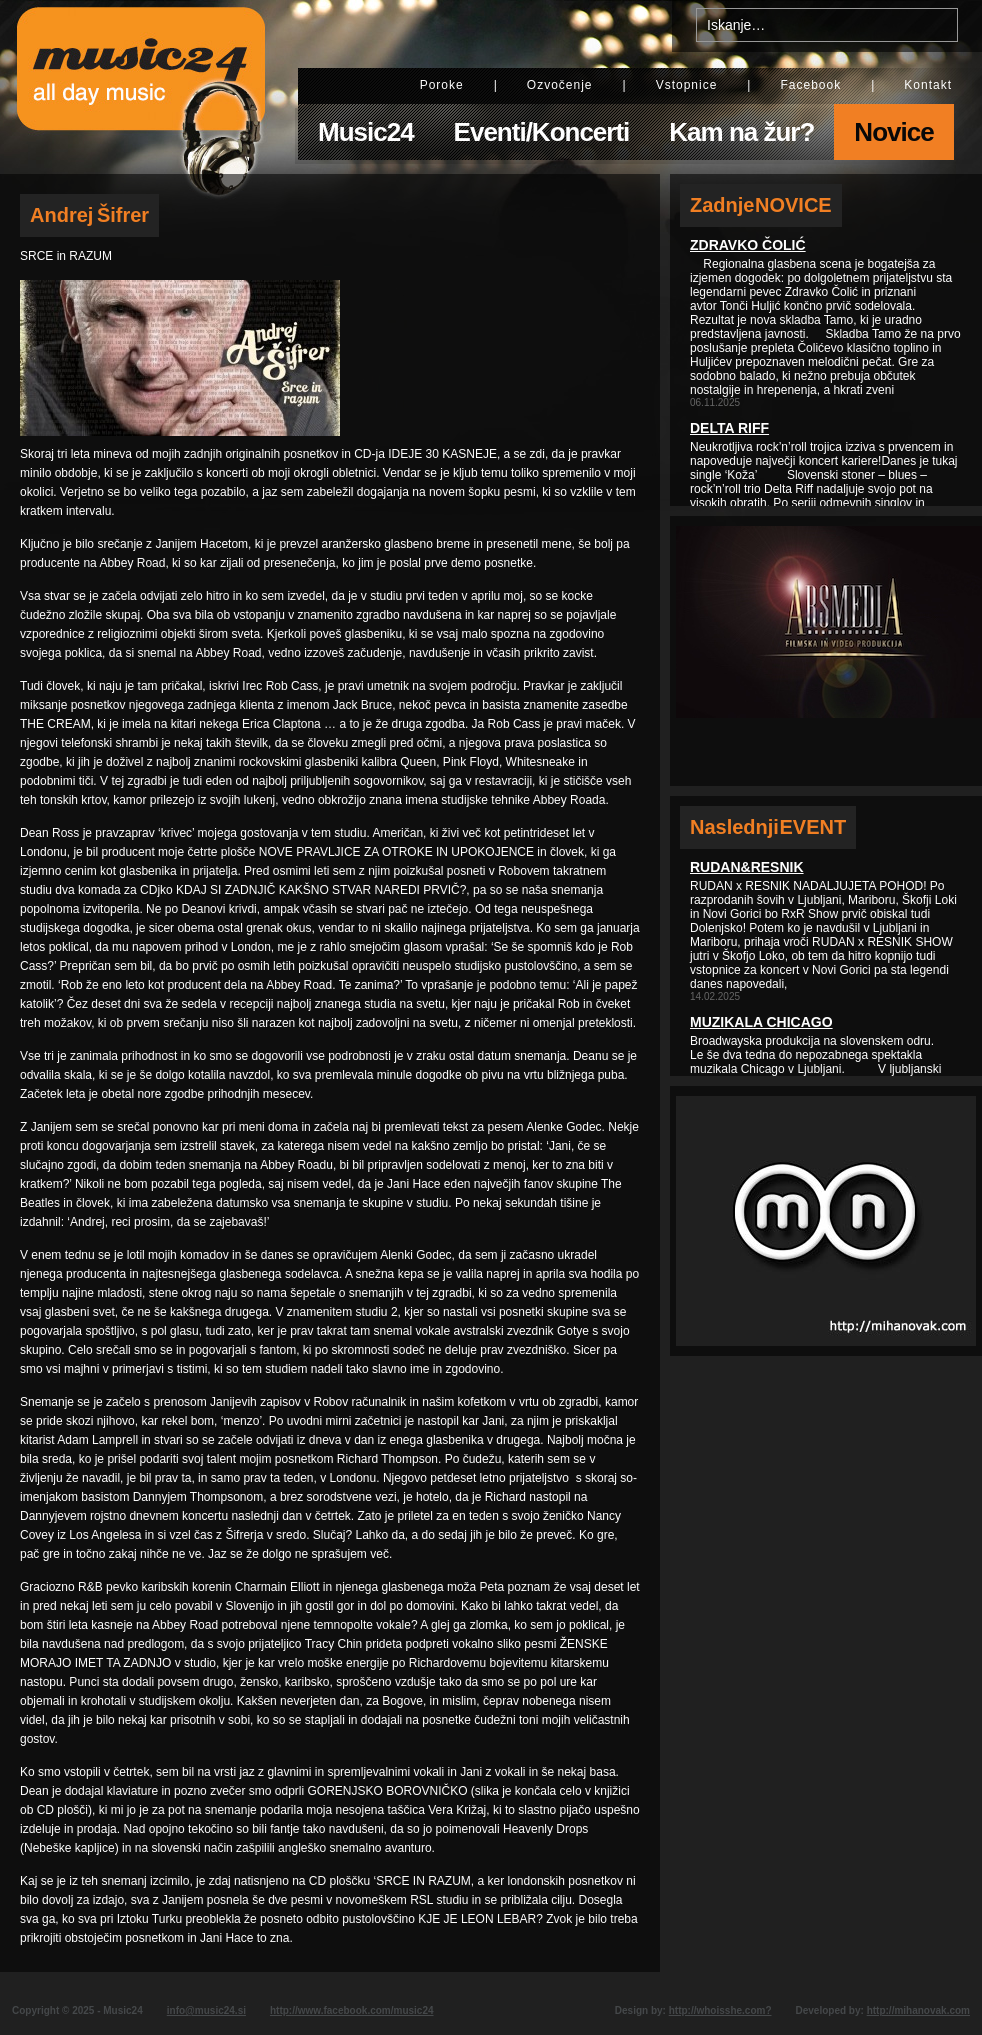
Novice (893, 132)
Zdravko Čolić (748, 245)
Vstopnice (687, 85)
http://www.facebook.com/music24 (352, 2010)
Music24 (366, 132)
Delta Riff (729, 428)
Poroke (442, 85)
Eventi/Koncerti (542, 132)
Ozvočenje (560, 85)
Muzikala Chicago (761, 1022)
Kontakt (928, 85)
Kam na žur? (741, 132)
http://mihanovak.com (918, 2010)
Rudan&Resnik (747, 867)
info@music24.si (206, 2010)
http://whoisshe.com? (720, 2010)
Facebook (810, 85)
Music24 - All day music (141, 87)
